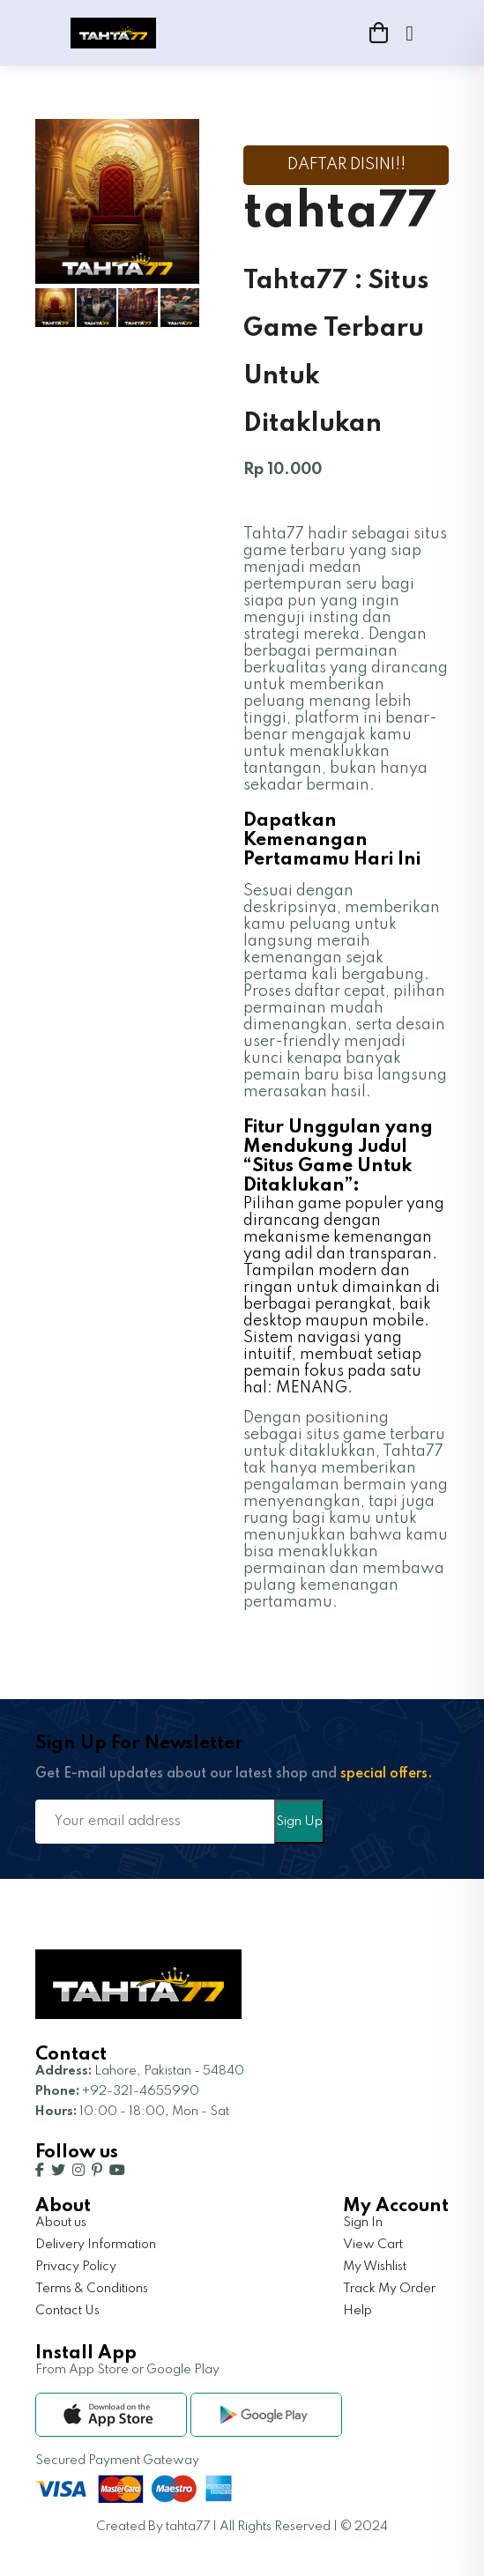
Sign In (363, 2222)
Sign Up (299, 1821)
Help (357, 2311)
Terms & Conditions (91, 2289)
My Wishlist (374, 2266)
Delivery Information (95, 2244)
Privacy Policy (75, 2266)
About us (60, 2222)
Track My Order (389, 2289)
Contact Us (67, 2311)
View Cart (373, 2244)
